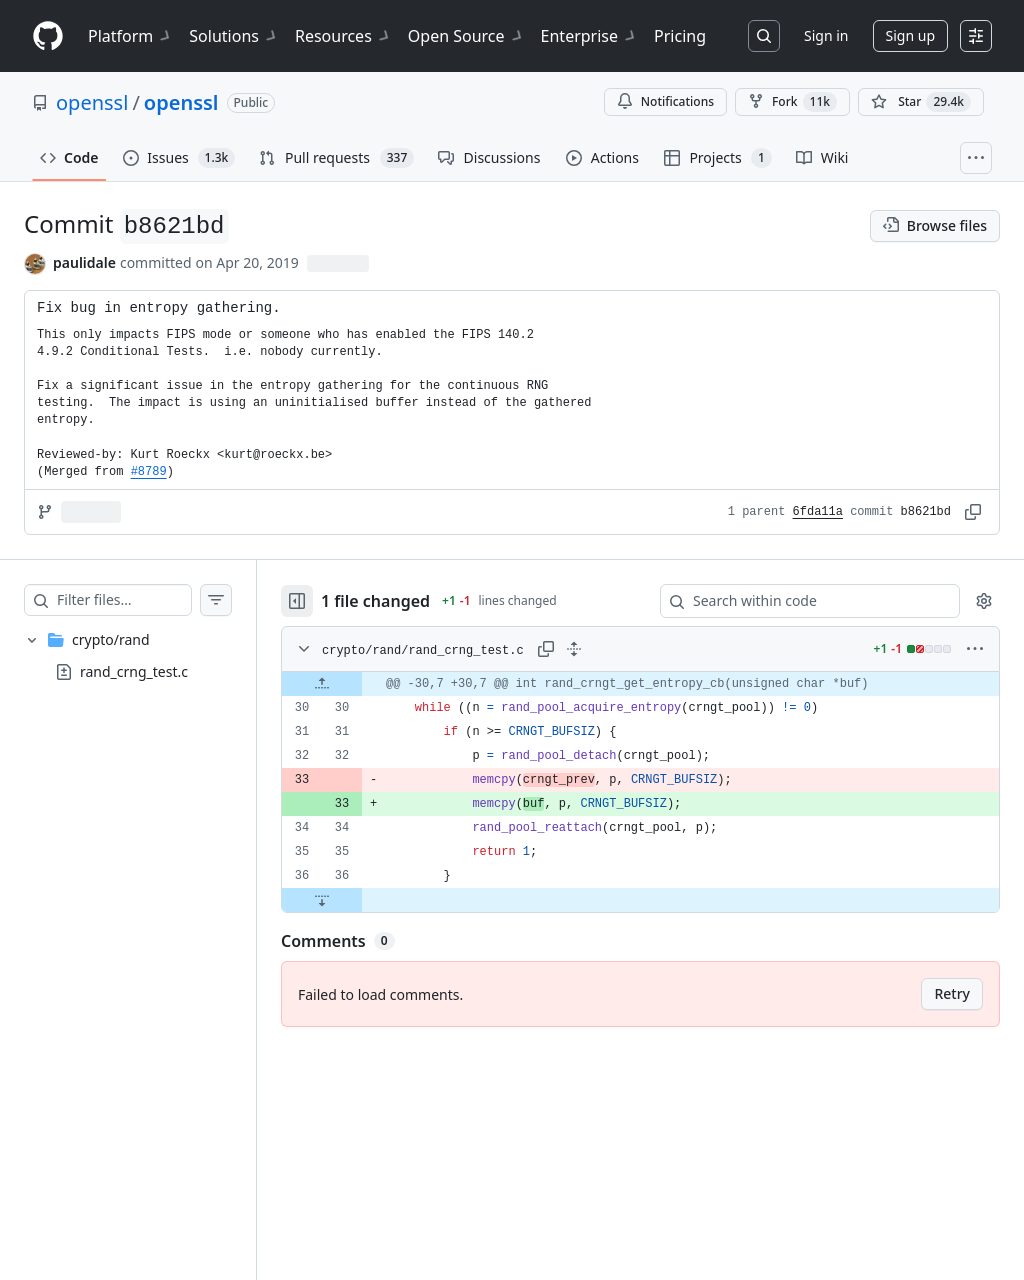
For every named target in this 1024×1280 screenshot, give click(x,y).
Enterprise (589, 36)
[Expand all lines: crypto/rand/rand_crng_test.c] (614, 649)
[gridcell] (660, 684)
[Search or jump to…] (764, 36)
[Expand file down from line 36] (362, 900)
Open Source (466, 36)
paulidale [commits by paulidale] (84, 262)
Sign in (826, 35)
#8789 (149, 472)
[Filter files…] (144, 600)
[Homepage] (48, 36)
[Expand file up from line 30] (362, 684)
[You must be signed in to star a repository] (921, 102)
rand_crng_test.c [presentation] (134, 671)
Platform (130, 36)
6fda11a (818, 512)
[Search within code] (800, 601)
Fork (792, 102)
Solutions (234, 36)
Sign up (910, 35)
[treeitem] (148, 656)
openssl (92, 102)
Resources (343, 36)
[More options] (975, 649)
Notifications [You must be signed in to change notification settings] (665, 101)
